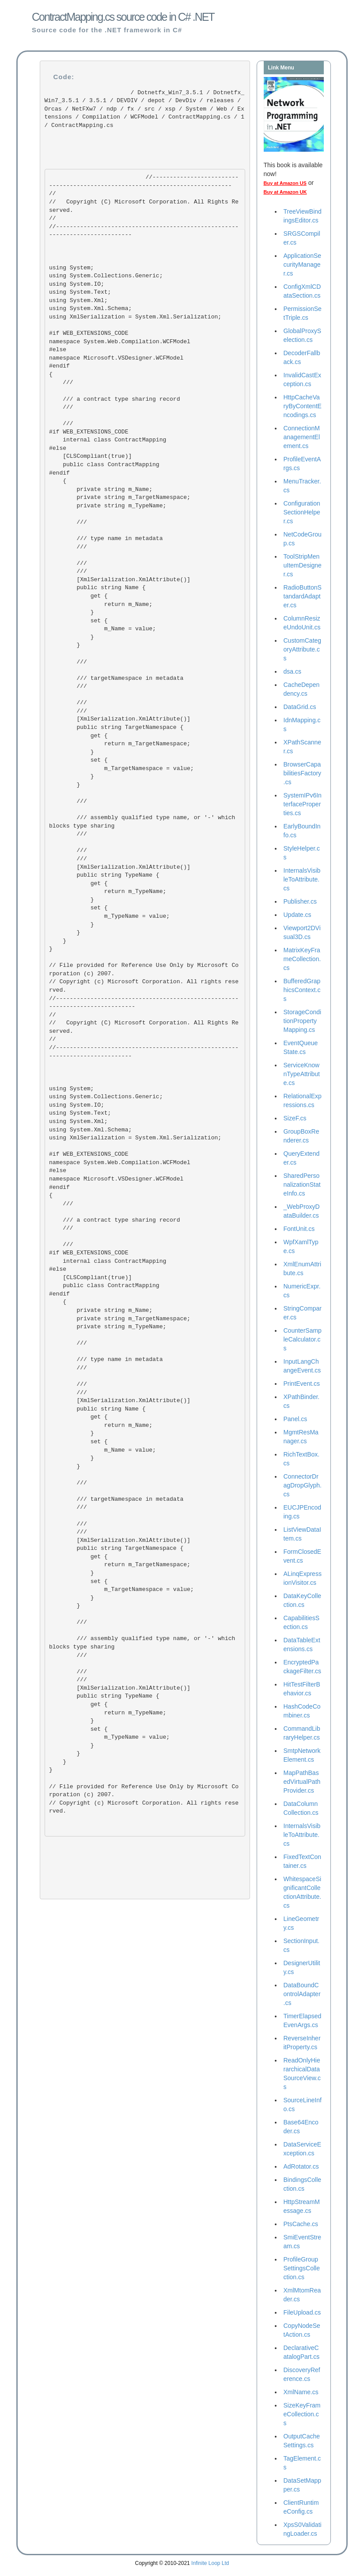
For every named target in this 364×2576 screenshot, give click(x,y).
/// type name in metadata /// (106, 542)
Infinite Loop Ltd (210, 2563)
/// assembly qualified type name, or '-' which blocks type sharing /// (144, 822)
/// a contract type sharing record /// (114, 398)
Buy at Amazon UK (285, 192)
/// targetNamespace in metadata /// (116, 678)
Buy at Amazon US (285, 183)
